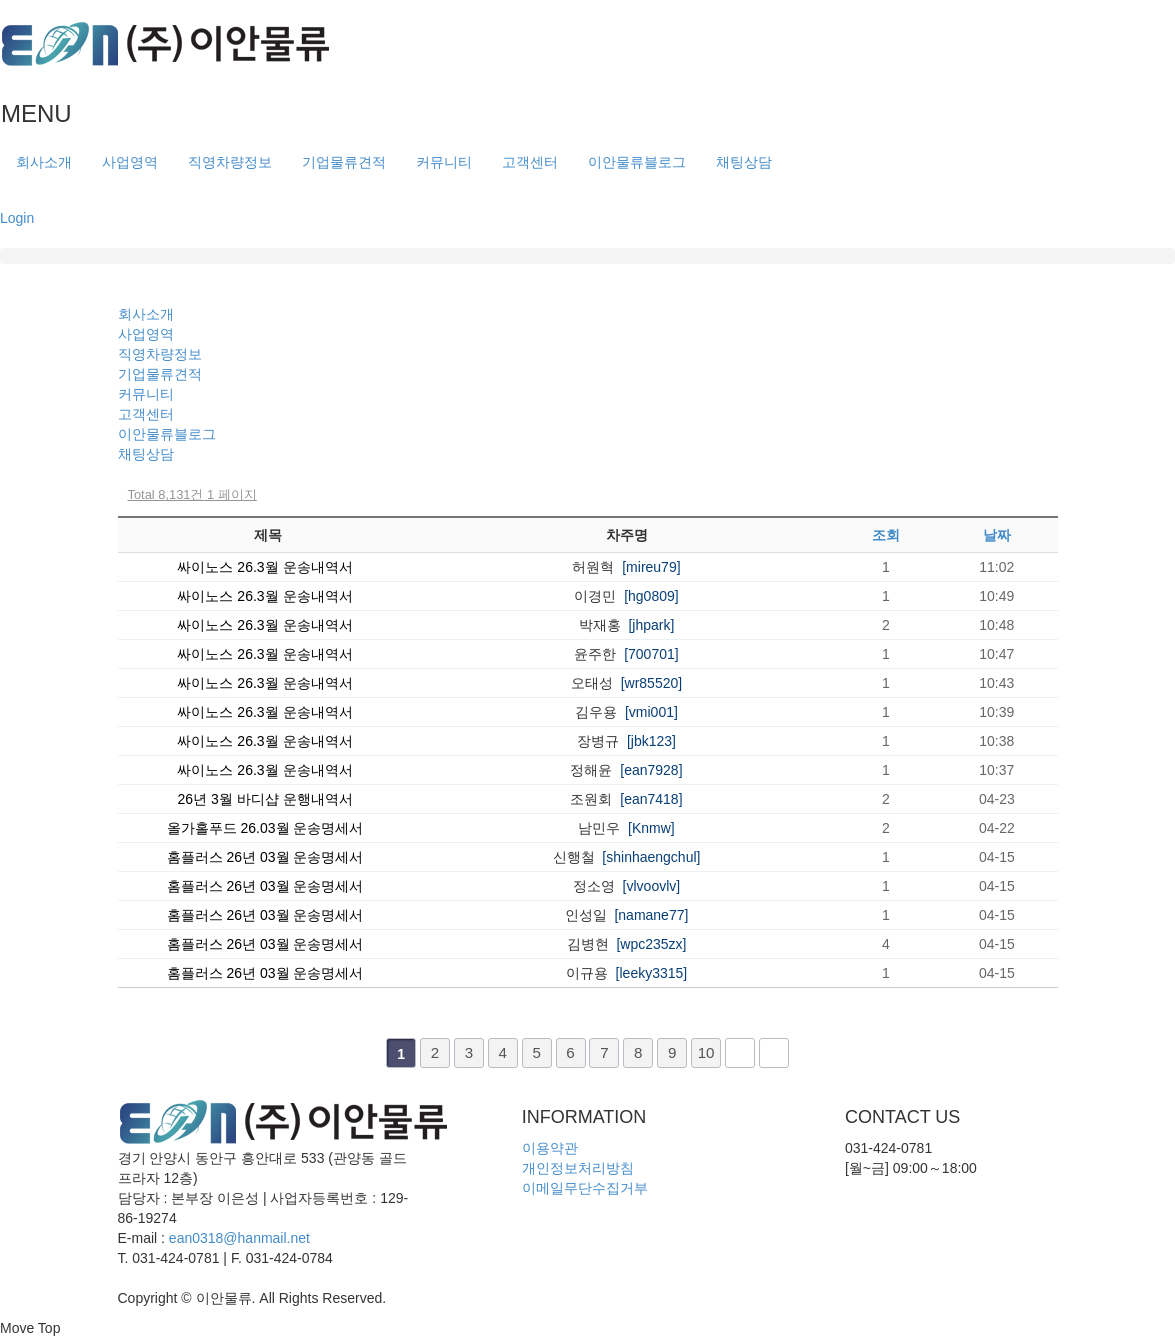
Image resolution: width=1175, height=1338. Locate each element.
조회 (886, 535)
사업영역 (130, 162)
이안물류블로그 (637, 162)
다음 (740, 1053)
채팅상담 (744, 162)
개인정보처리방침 (578, 1168)
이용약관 (550, 1148)
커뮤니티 (444, 162)
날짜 (997, 535)
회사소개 (44, 162)
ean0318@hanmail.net (239, 1238)
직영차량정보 (230, 162)
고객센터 (530, 162)
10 (706, 1052)
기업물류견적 (344, 162)
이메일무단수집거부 (585, 1188)
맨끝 (774, 1053)
